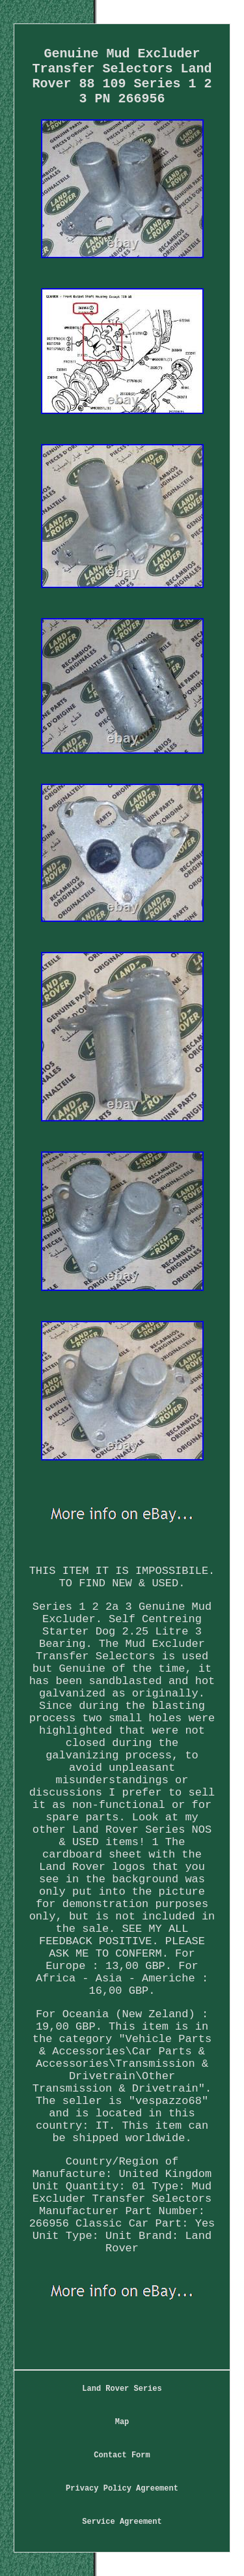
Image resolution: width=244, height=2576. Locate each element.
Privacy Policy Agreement (122, 2488)
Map (122, 2422)
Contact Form (122, 2455)
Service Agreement (121, 2521)
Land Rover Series (121, 2388)
